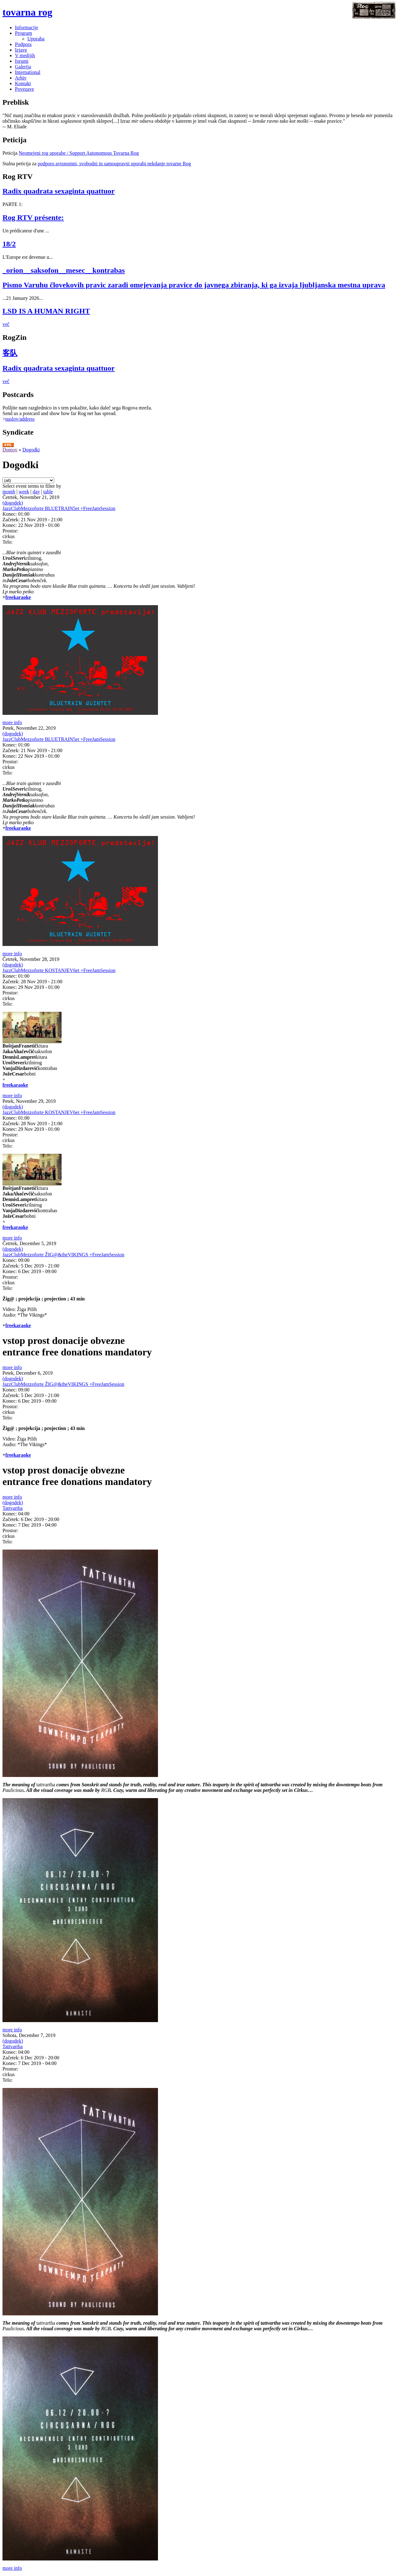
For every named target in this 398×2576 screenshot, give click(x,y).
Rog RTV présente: (33, 217)
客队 (9, 353)
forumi (22, 61)
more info (12, 722)
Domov (9, 449)
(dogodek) (12, 502)
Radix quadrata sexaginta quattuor (58, 191)
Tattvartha (12, 1508)
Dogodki (31, 449)
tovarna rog (27, 12)
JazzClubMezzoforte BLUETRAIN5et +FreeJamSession (58, 508)
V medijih (25, 55)
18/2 (9, 244)
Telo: (7, 542)
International (27, 72)
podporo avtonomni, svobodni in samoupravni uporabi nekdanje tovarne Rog (114, 163)
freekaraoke (18, 597)
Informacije (26, 27)
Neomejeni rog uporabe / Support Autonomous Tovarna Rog (79, 153)
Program (23, 33)
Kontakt (23, 83)
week (24, 491)
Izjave (21, 50)
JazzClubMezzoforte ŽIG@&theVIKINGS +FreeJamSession (63, 1254)
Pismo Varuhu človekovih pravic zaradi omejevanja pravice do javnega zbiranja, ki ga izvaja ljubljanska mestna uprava (193, 285)
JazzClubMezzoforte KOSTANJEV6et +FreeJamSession (58, 970)
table (48, 491)
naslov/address (20, 419)
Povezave (24, 89)
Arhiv (20, 77)
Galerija (23, 66)
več (5, 324)
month (8, 491)
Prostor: (10, 530)
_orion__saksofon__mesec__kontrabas (63, 270)
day (36, 491)
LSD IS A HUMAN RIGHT (46, 311)
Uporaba (35, 38)
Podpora (23, 44)
